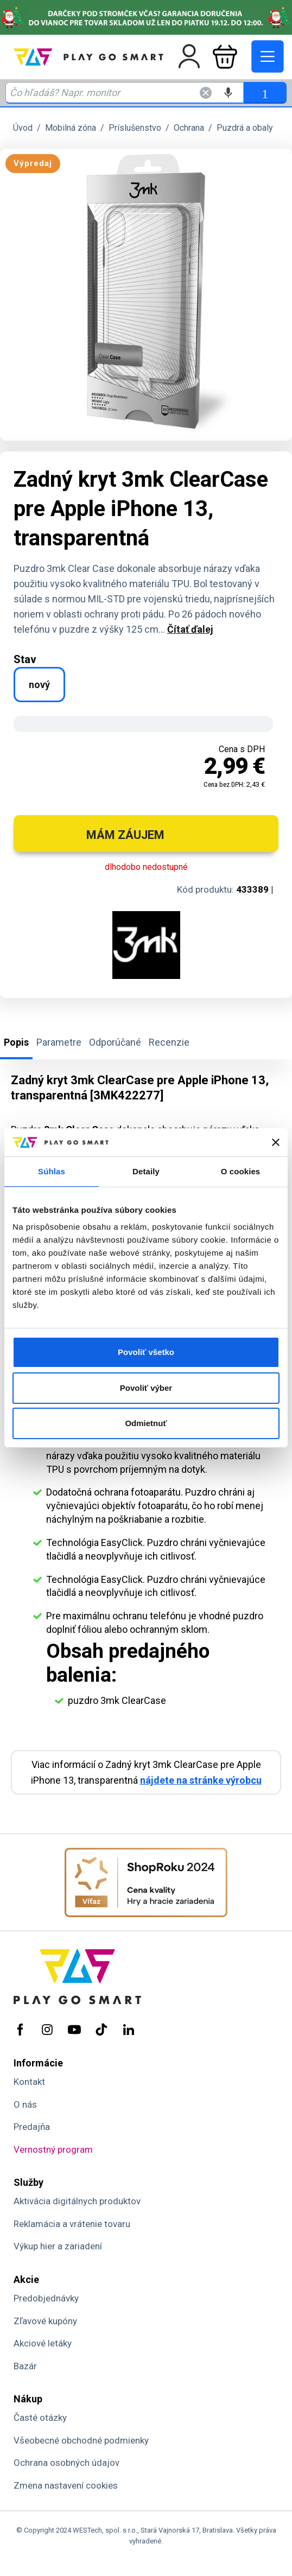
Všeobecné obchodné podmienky (81, 2440)
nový (39, 684)
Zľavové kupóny (45, 2321)
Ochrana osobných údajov (66, 2462)
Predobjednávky (46, 2298)
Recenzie (169, 1042)
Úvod (23, 128)
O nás (25, 2104)
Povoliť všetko (146, 1352)
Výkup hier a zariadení (58, 2246)
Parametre (58, 1042)
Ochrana (189, 128)
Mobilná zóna (70, 128)
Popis (16, 1042)
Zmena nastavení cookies (66, 2485)
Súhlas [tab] (51, 1171)
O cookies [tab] (241, 1171)
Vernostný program (53, 2149)
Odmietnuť (146, 1423)
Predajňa (32, 2126)
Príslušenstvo (135, 128)
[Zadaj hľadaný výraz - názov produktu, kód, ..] (124, 93)
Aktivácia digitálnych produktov (77, 2201)
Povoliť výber (146, 1387)
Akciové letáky (43, 2343)
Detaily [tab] (146, 1171)
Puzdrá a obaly (245, 128)
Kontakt (29, 2081)
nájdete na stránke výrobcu (201, 1780)
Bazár (25, 2366)
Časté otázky (40, 2417)
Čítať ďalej (190, 629)
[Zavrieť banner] (276, 1142)
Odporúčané (115, 1042)
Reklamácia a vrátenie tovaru (72, 2223)
